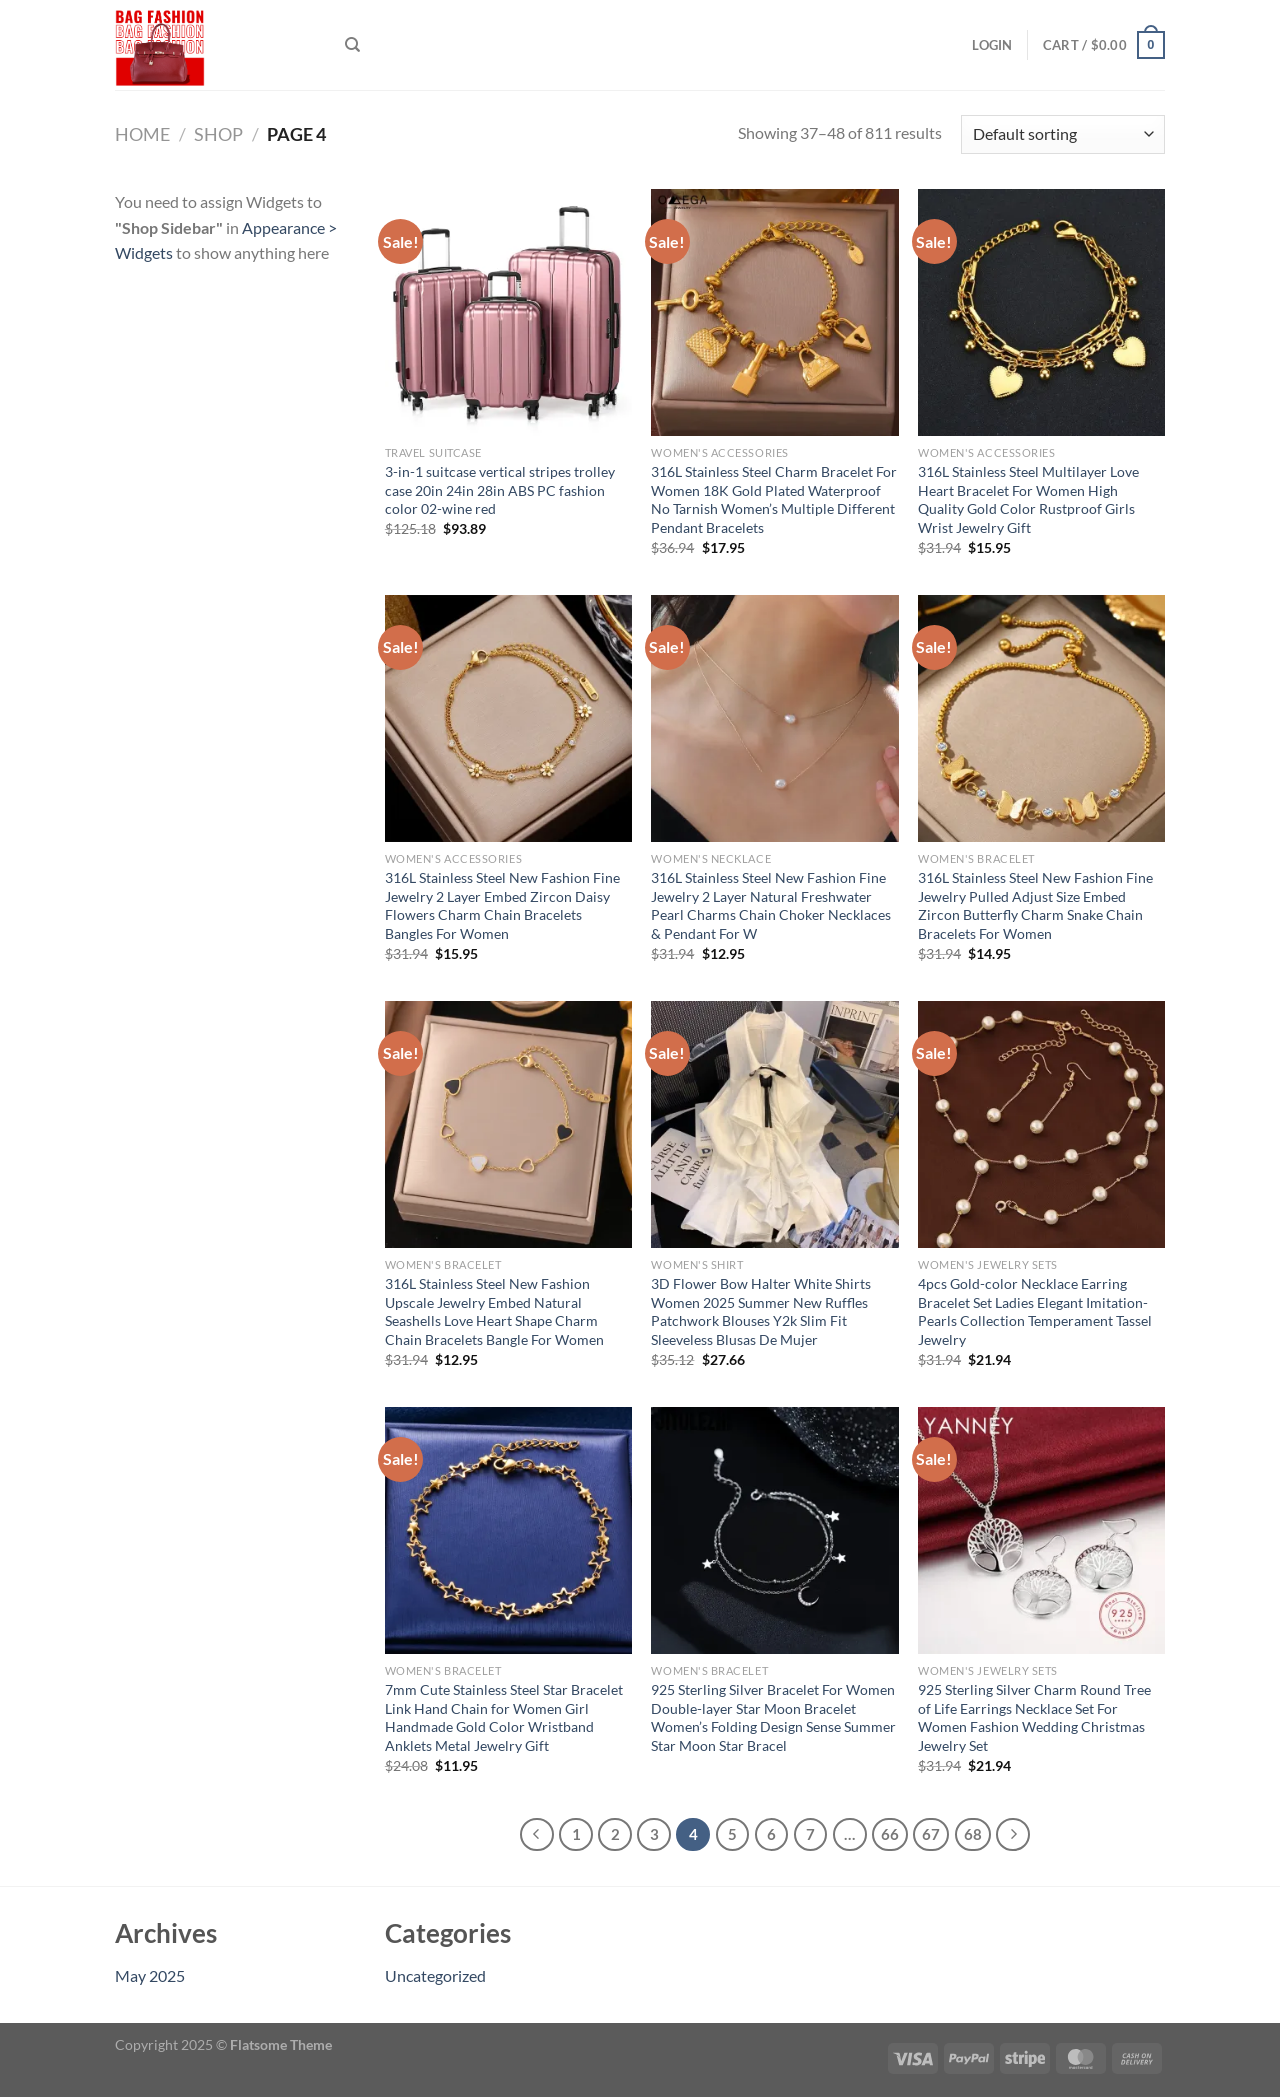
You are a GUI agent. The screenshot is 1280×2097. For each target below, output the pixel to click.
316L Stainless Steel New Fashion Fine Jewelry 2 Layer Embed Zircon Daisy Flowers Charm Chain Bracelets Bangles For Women (502, 905)
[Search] (352, 45)
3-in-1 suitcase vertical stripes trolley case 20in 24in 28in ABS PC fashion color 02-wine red (500, 490)
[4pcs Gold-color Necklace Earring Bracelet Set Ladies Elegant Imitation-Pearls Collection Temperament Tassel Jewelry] (1041, 1124)
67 (931, 1834)
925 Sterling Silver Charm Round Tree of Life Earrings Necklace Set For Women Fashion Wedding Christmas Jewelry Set (1034, 1717)
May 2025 (150, 1975)
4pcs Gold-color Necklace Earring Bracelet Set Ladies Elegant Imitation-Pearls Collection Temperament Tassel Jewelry (1035, 1311)
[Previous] (537, 1835)
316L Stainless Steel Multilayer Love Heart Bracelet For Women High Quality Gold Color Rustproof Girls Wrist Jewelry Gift (1028, 499)
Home (142, 134)
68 (973, 1834)
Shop (218, 134)
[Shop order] (1063, 134)
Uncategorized (435, 1975)
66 (890, 1834)
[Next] (1013, 1835)
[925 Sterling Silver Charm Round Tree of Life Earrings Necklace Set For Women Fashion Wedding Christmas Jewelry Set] (1041, 1530)
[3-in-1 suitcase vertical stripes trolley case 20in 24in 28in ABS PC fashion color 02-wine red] (508, 312)
